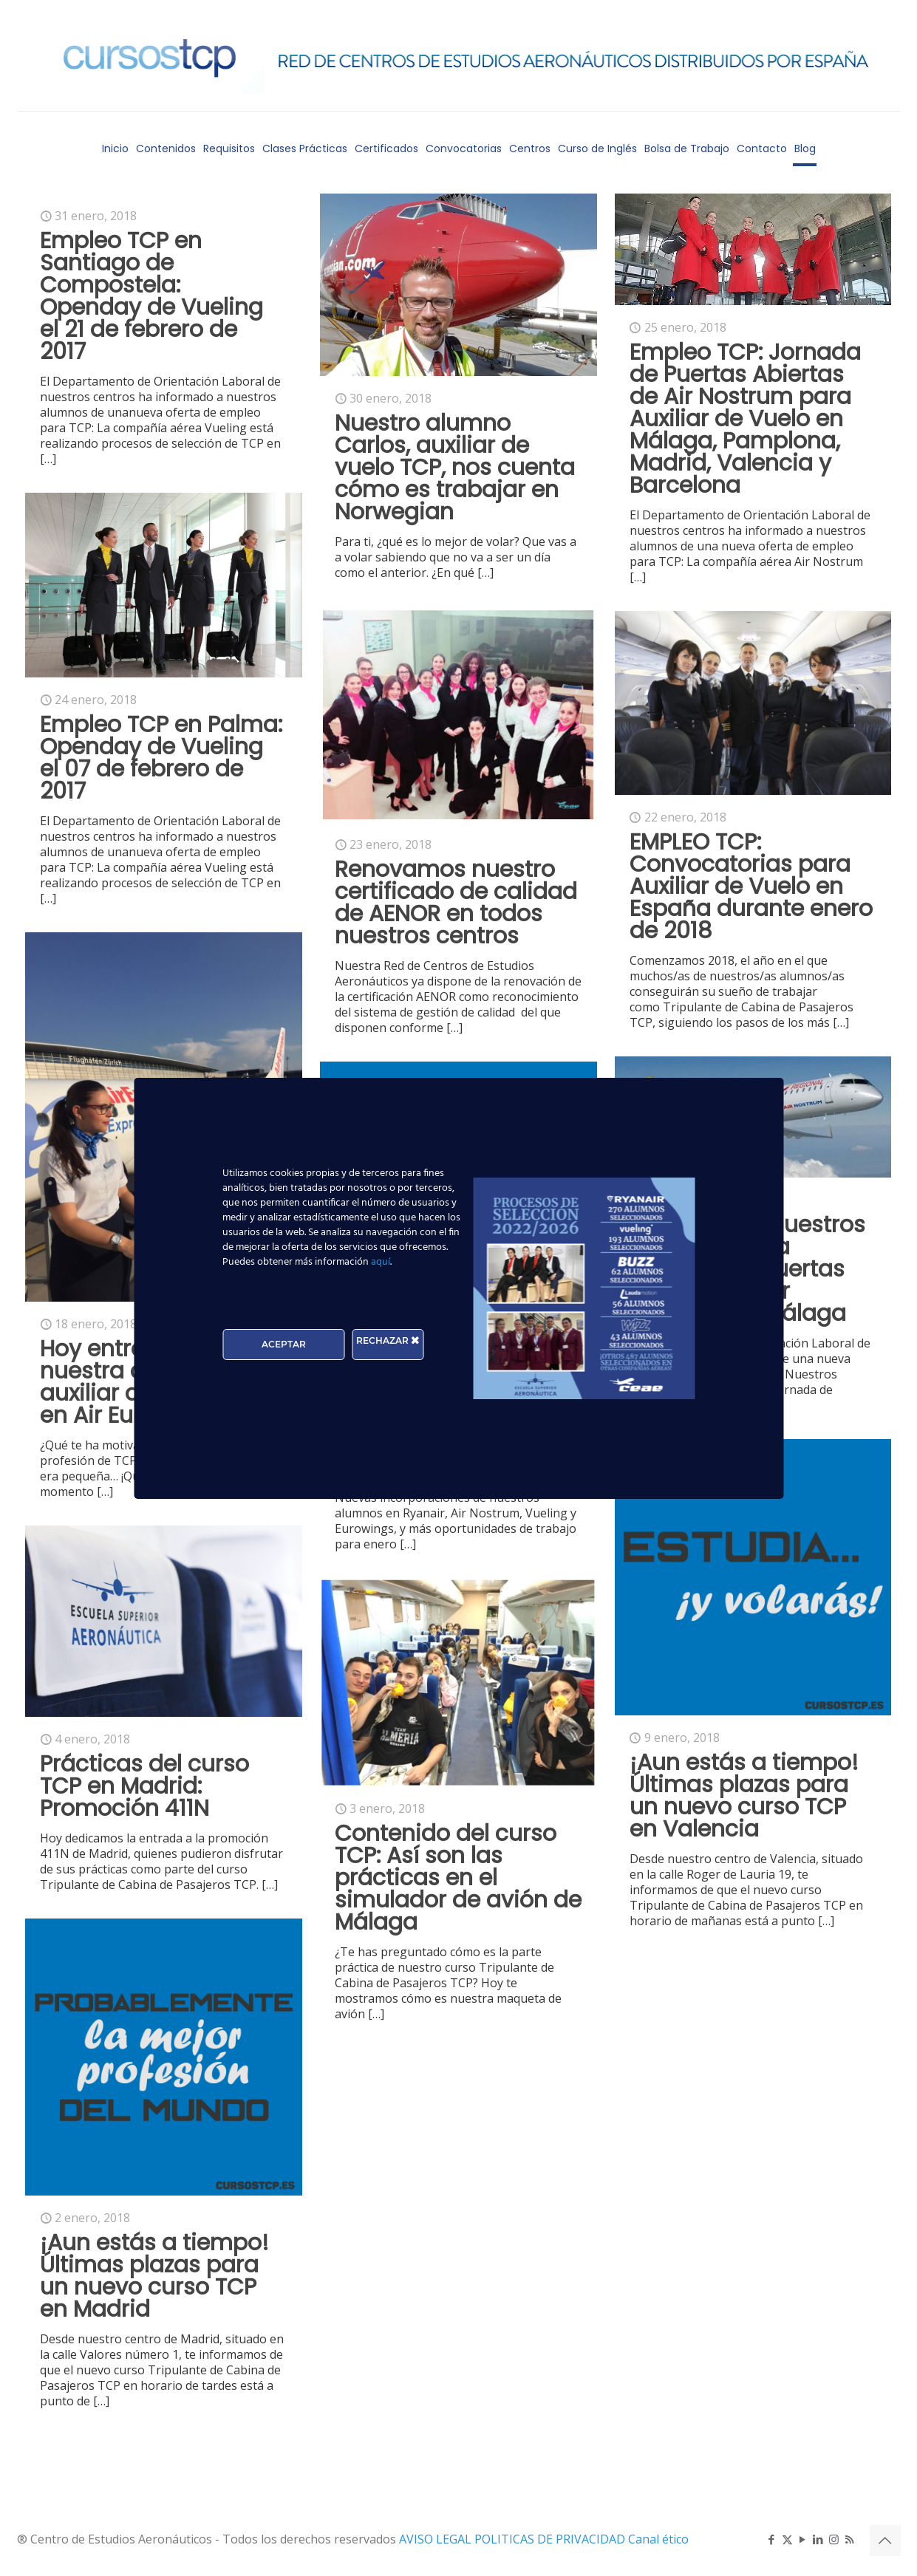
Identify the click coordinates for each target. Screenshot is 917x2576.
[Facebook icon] (771, 2539)
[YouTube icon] (802, 2539)
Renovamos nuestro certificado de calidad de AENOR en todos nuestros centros (456, 903)
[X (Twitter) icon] (787, 2539)
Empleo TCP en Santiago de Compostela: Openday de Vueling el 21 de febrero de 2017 (151, 296)
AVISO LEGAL (436, 2539)
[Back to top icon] (885, 2540)
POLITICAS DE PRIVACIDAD (551, 2539)
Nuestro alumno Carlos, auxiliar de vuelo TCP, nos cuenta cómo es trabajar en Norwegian (455, 467)
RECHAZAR (387, 1340)
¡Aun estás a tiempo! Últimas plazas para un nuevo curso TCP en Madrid (154, 2276)
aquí (380, 1262)
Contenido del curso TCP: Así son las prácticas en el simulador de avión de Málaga (458, 1878)
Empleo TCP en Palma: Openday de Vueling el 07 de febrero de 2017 (161, 758)
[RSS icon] (849, 2539)
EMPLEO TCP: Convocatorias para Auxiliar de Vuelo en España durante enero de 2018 (751, 886)
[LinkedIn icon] (818, 2539)
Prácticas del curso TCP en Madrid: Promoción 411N (144, 1786)
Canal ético (658, 2539)
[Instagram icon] (833, 2539)
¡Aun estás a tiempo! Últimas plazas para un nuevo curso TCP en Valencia (744, 1796)
